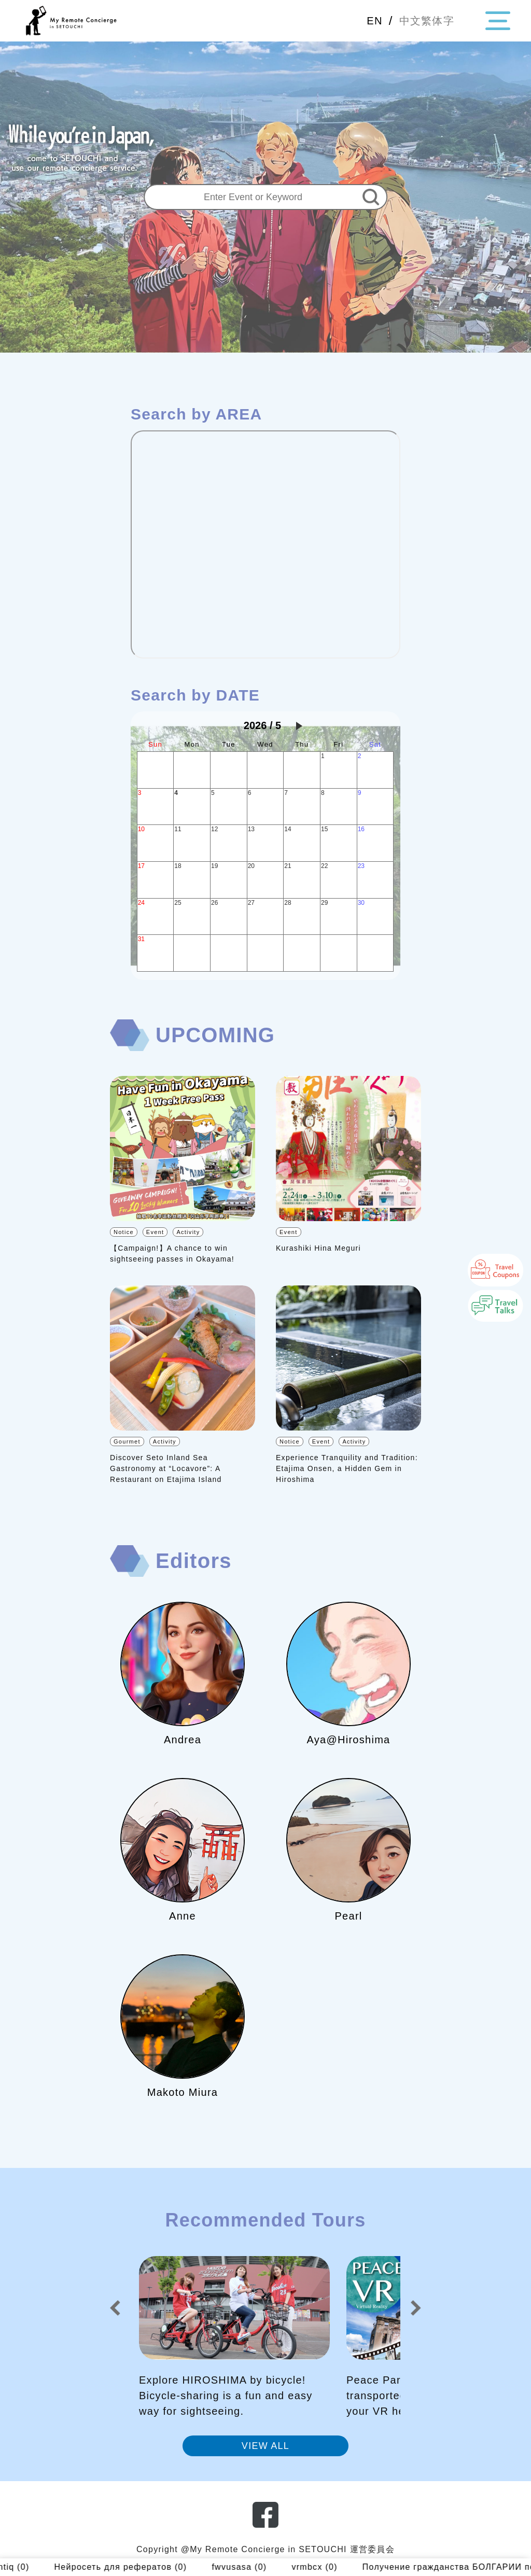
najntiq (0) (34, 2567)
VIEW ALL (265, 2446)
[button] (115, 2308)
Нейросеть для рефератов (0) (147, 2567)
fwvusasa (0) (266, 2567)
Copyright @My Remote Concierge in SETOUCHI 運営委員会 (265, 2549)
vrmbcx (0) (342, 2567)
